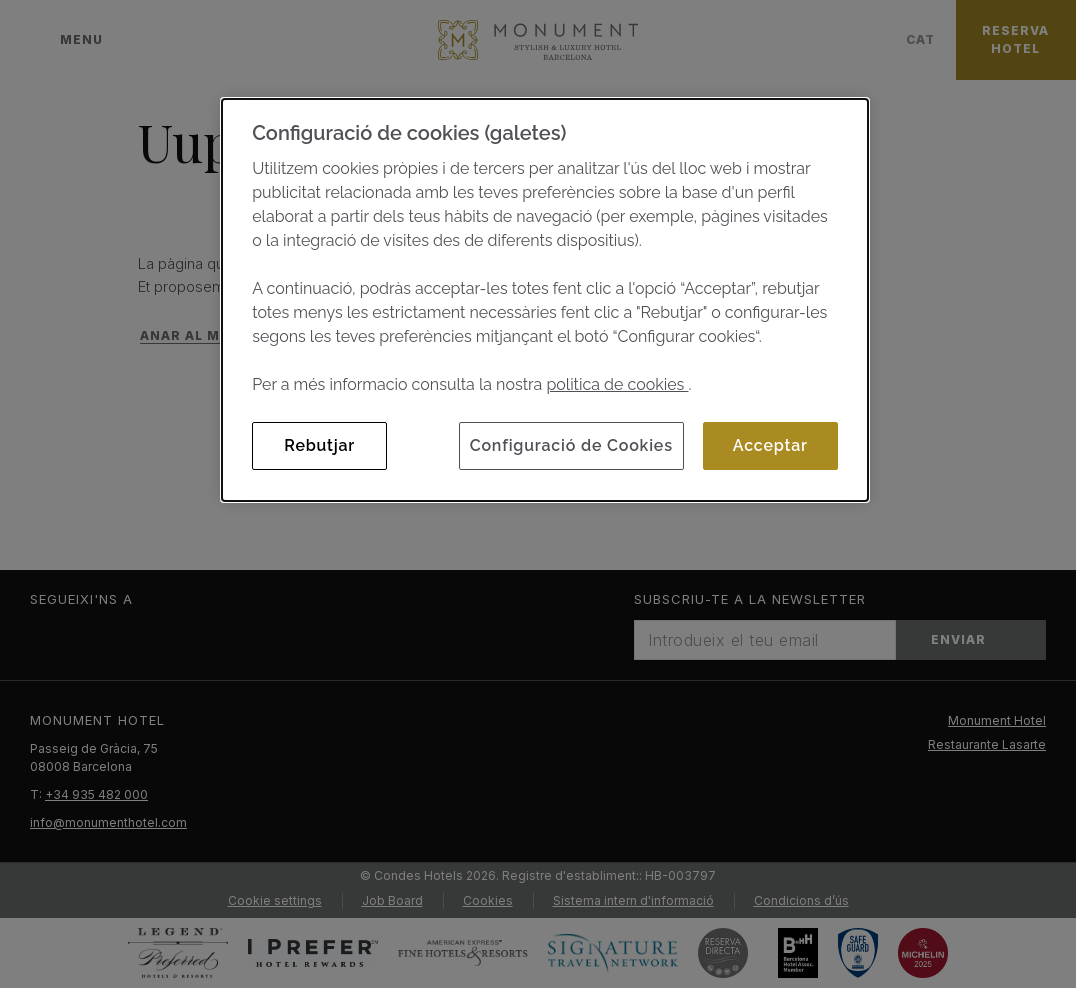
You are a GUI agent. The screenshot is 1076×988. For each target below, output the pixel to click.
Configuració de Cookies (571, 445)
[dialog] (545, 300)
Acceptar (770, 445)
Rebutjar (319, 445)
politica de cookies (617, 384)
